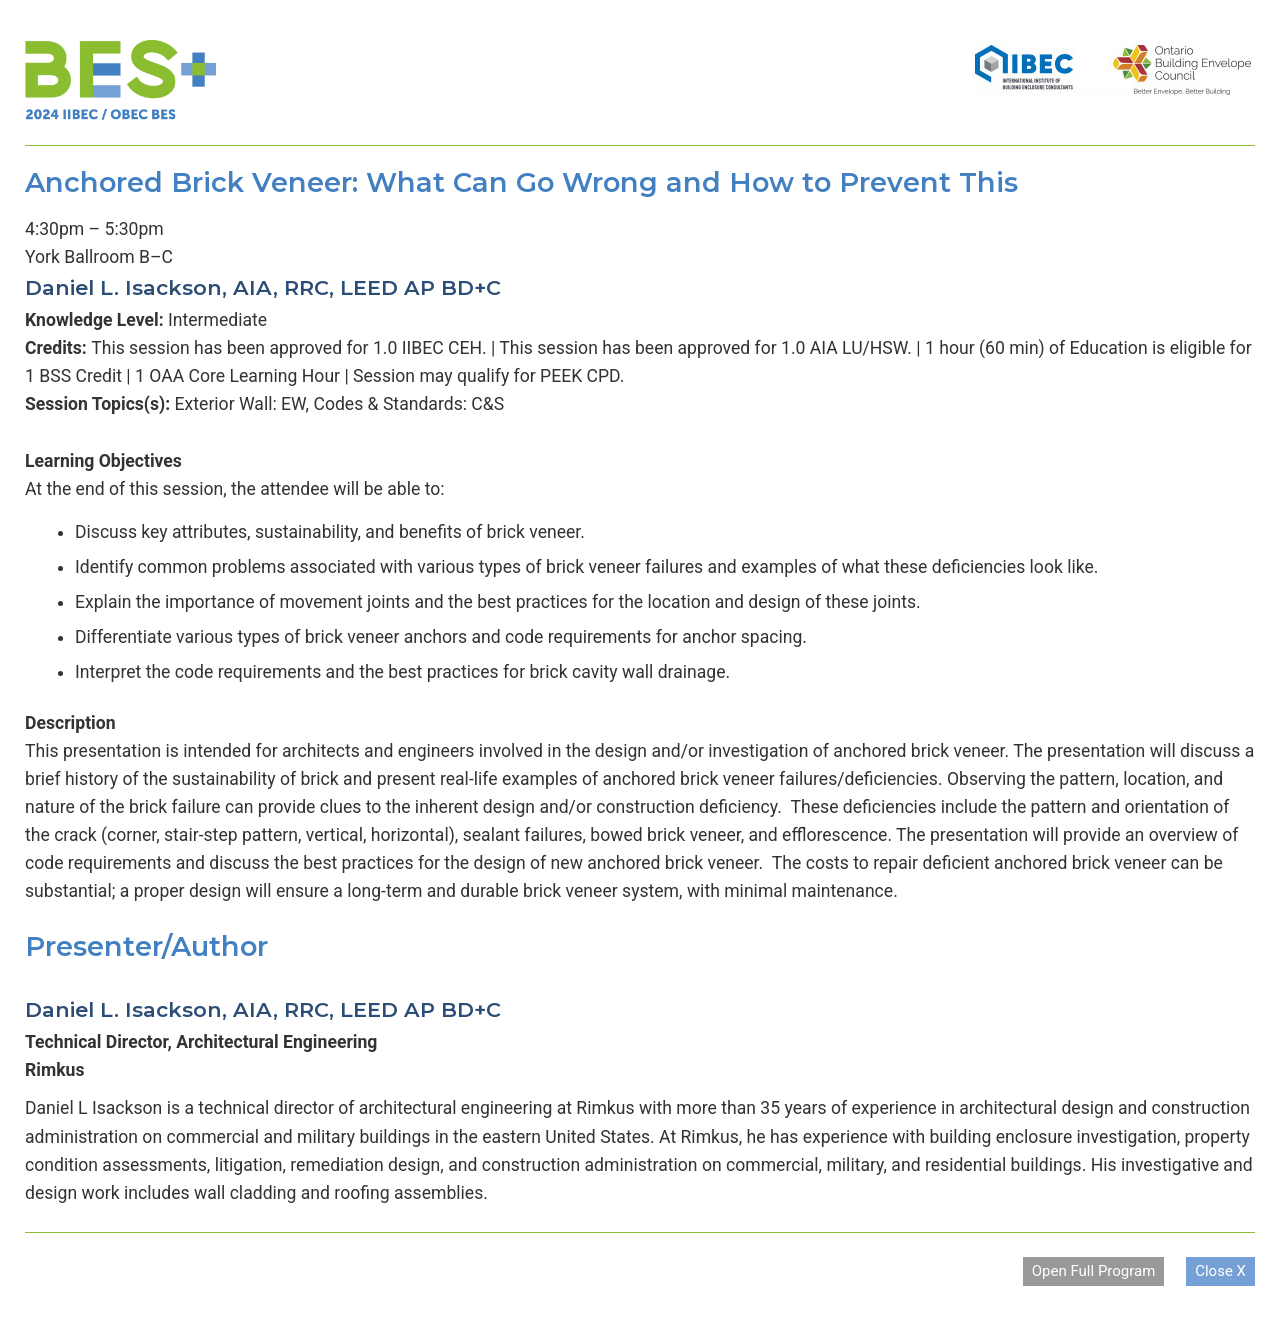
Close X (1220, 1271)
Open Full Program (1094, 1271)
